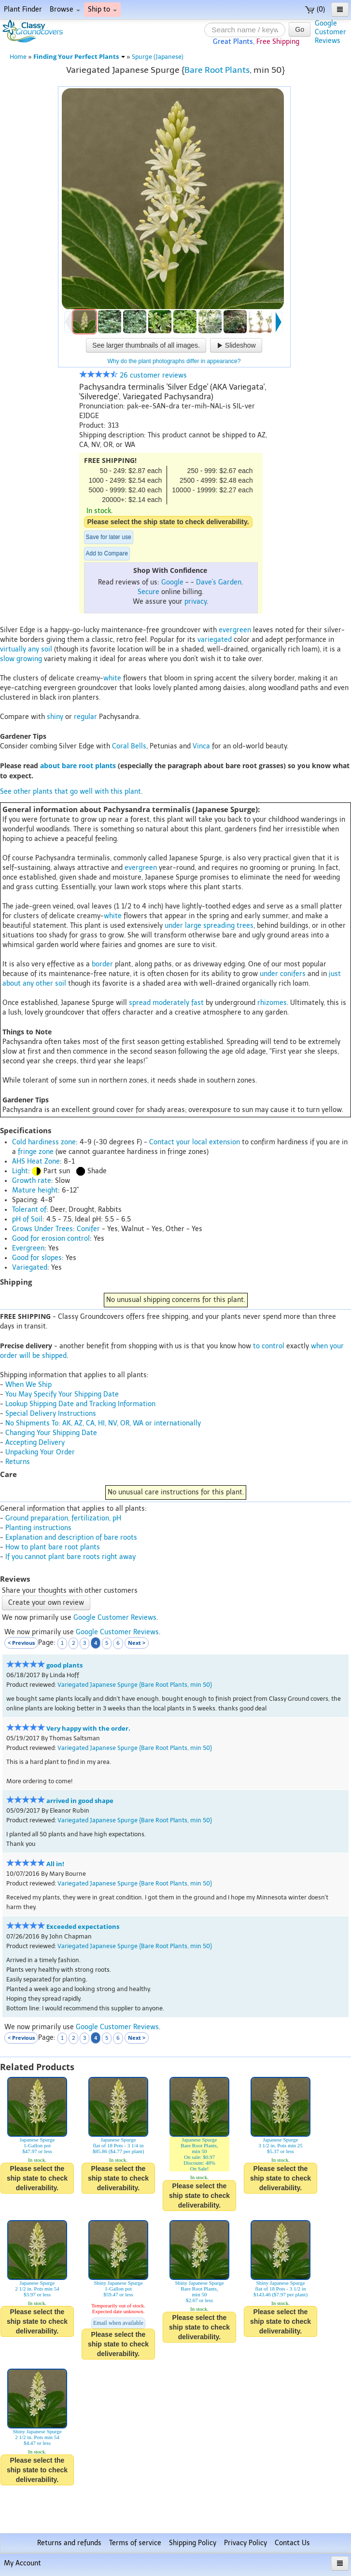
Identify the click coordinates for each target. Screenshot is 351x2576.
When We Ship (28, 1385)
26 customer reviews (133, 375)
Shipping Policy (192, 2543)
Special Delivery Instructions (50, 1414)
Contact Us (292, 2543)
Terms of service (135, 2543)
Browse (65, 9)
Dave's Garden (218, 582)
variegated (214, 640)
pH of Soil (27, 1219)
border (102, 964)
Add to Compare (107, 553)
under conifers (283, 974)
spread (140, 1003)
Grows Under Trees (42, 1229)
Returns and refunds (69, 2543)
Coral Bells (129, 746)
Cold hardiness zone (44, 1142)
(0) (315, 9)
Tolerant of (29, 1210)
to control (268, 1346)
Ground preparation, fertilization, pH (63, 1518)
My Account (22, 2563)
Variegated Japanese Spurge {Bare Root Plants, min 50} (134, 1684)
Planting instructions (38, 1528)
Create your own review (46, 1603)
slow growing (21, 659)
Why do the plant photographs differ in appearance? (174, 361)
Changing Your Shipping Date (51, 1433)
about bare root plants (78, 765)
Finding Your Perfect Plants (79, 57)
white (112, 678)
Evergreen (28, 1248)
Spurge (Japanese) (157, 56)
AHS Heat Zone (36, 1161)
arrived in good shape (79, 1801)
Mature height (35, 1190)
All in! (55, 1864)
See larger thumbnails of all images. (146, 345)
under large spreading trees (209, 926)
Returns (17, 1462)
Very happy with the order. (88, 1728)
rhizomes (272, 1003)
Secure (148, 592)
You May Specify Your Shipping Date (62, 1394)
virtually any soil (26, 649)
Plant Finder (23, 9)
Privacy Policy (245, 2543)
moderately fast (178, 1003)
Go (299, 29)
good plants (64, 1665)
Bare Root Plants (217, 70)
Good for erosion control (51, 1238)
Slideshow (236, 345)
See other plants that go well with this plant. (71, 791)
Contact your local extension (194, 1142)
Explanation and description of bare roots (71, 1537)
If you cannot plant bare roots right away (70, 1557)
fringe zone (36, 1152)
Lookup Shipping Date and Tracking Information (80, 1404)
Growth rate (31, 1181)
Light (20, 1171)
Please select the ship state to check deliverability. (168, 522)
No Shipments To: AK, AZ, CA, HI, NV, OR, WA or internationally (103, 1423)
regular (85, 717)
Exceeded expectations (82, 1927)
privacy (195, 601)
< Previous (21, 1642)
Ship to (102, 9)
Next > (136, 1642)
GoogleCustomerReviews (330, 32)
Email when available (118, 2322)
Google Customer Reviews (114, 1617)
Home (18, 56)
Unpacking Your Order (40, 1452)
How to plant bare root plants (52, 1547)
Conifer (88, 1229)
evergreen (235, 630)
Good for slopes (37, 1258)
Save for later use (108, 537)
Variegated (29, 1267)
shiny (55, 717)
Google (172, 582)
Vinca (201, 746)
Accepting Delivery (35, 1442)
